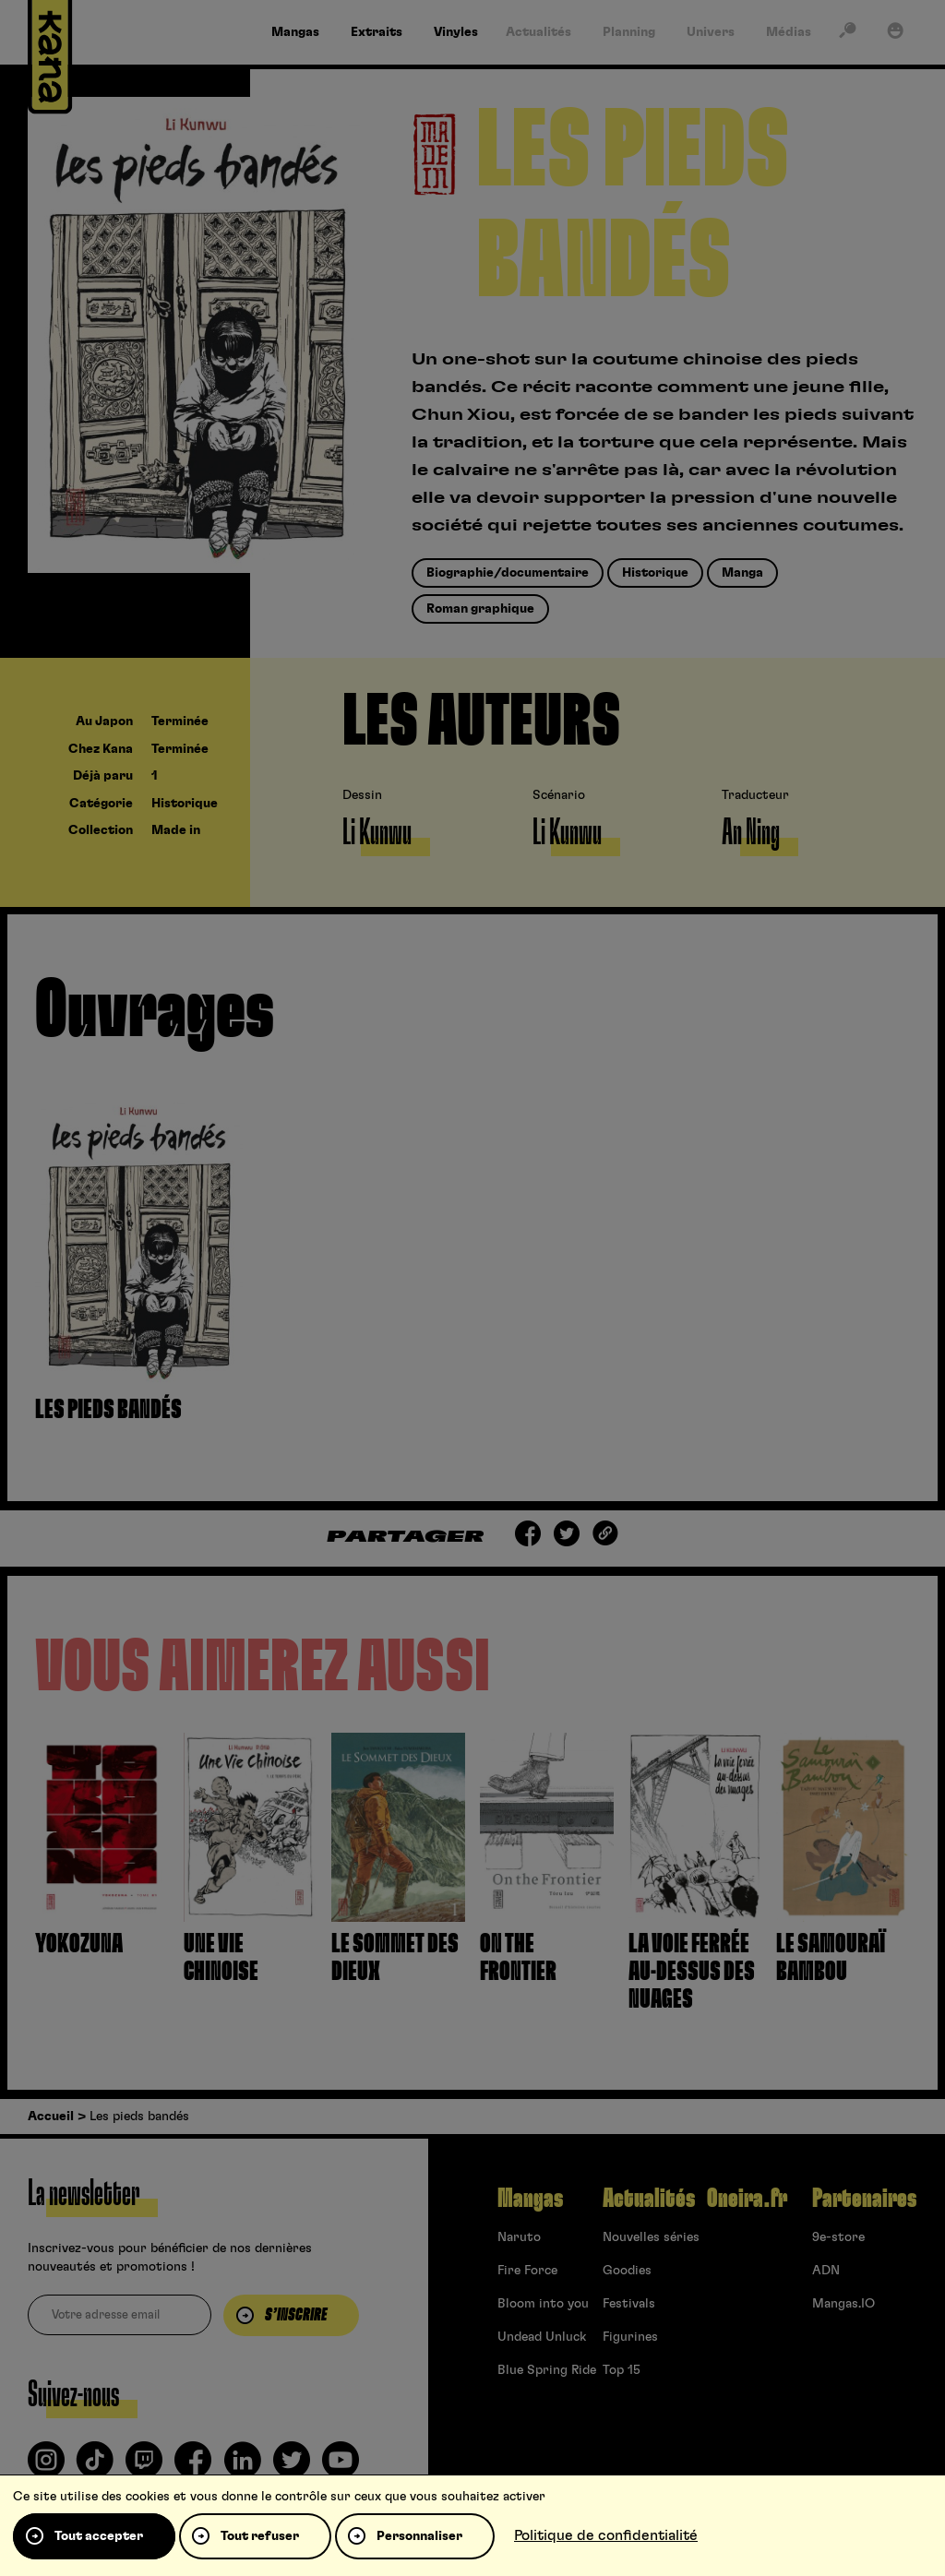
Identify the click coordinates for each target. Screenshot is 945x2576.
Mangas (530, 2198)
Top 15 (621, 2370)
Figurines (630, 2337)
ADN (826, 2270)
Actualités (649, 2198)
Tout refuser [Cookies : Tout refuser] (260, 2536)
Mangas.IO (843, 2303)
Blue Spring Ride (546, 2370)
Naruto (519, 2237)
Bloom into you (543, 2303)
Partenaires (864, 2198)
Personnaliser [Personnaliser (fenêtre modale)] (419, 2536)
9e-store (838, 2237)
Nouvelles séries (651, 2237)
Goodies (627, 2270)
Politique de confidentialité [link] (606, 2535)
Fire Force (527, 2270)
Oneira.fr (747, 2198)
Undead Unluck (541, 2337)
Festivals (629, 2303)
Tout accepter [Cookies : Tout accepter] (98, 2536)
